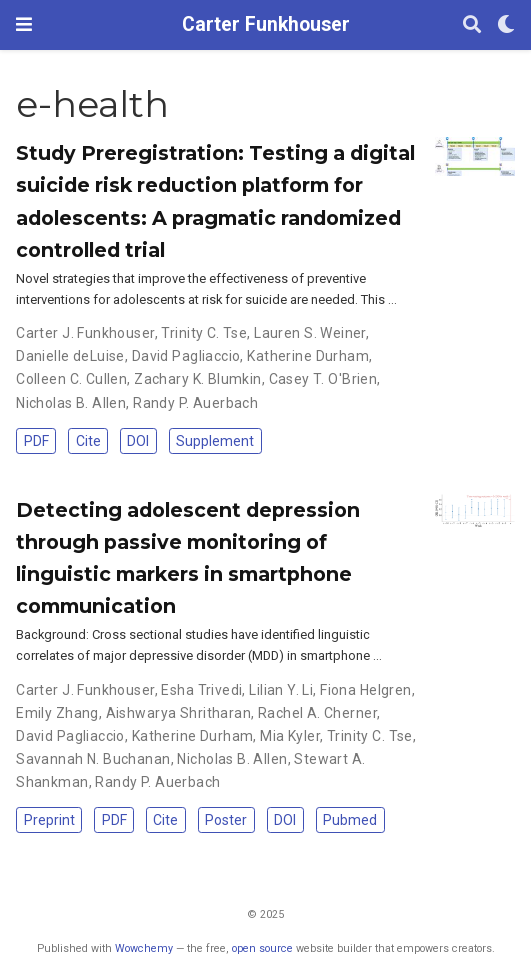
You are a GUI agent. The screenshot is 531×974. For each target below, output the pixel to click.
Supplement (215, 441)
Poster (226, 820)
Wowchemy (144, 948)
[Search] (472, 25)
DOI (138, 441)
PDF (36, 441)
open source (262, 948)
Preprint (49, 820)
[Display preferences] (506, 25)
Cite (88, 441)
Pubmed (350, 820)
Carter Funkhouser (266, 24)
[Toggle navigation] (24, 24)
